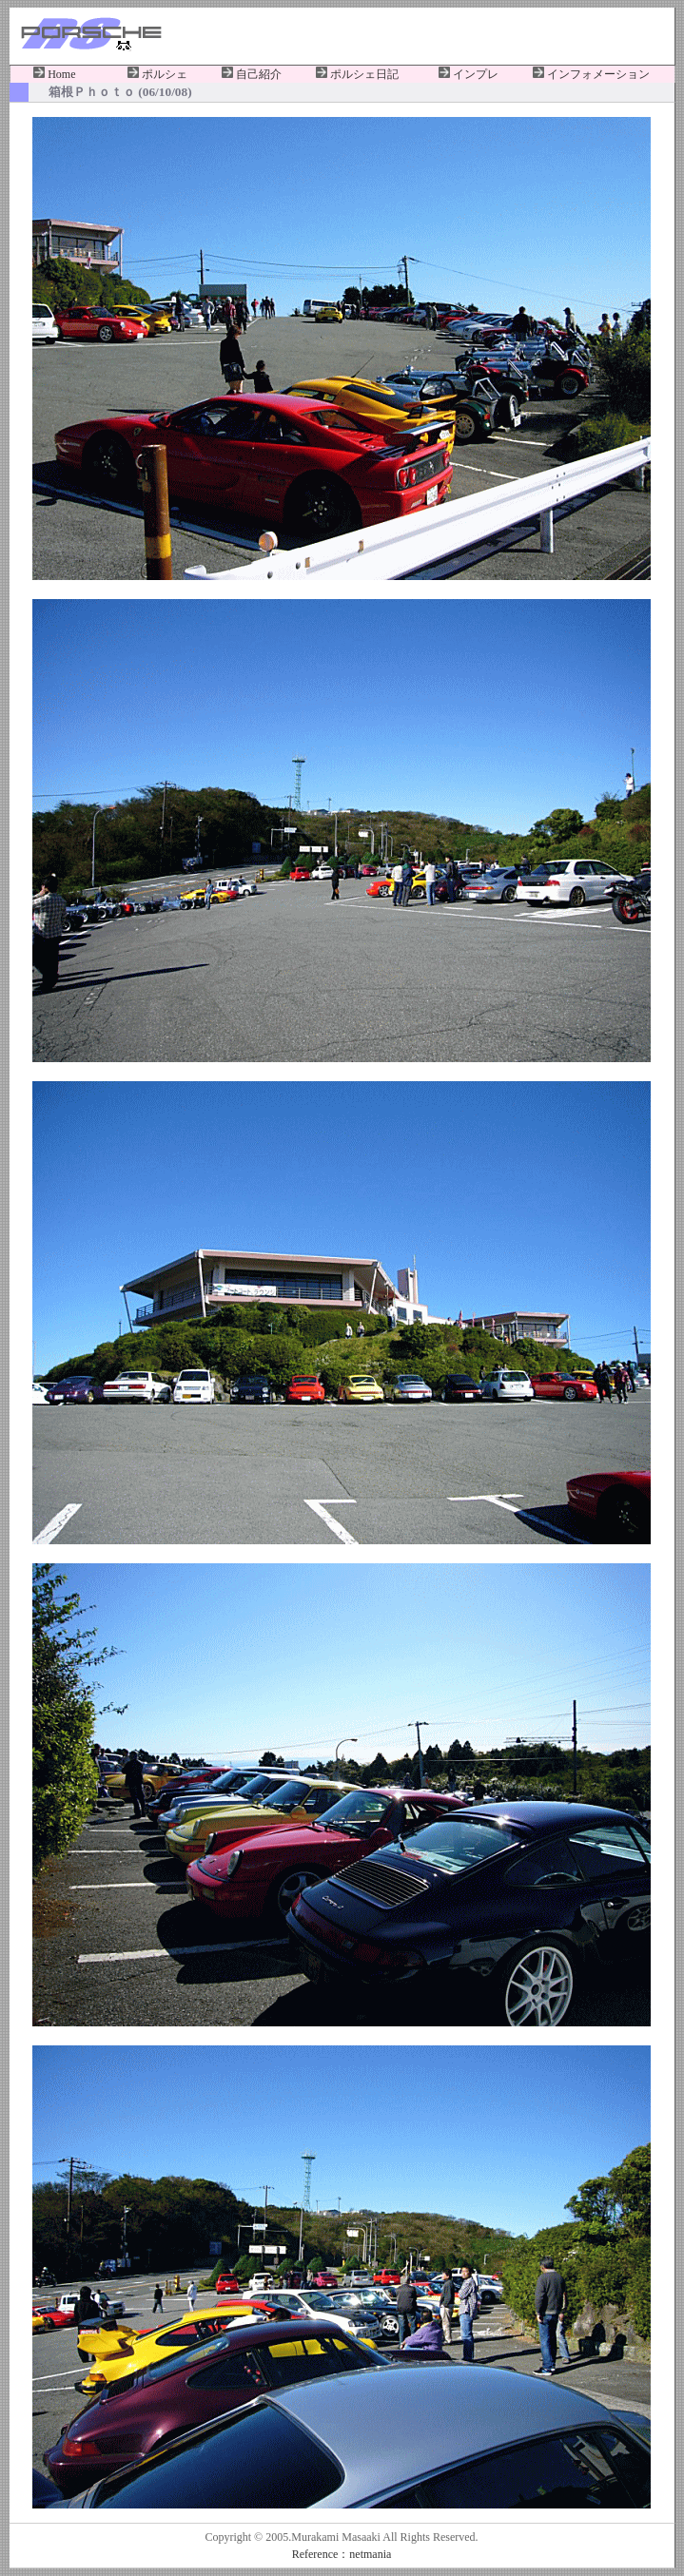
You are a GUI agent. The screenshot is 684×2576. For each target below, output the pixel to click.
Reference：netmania (342, 2554)
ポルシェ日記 (357, 74)
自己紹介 (252, 74)
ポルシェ (157, 74)
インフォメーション (591, 74)
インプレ (468, 74)
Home (54, 74)
